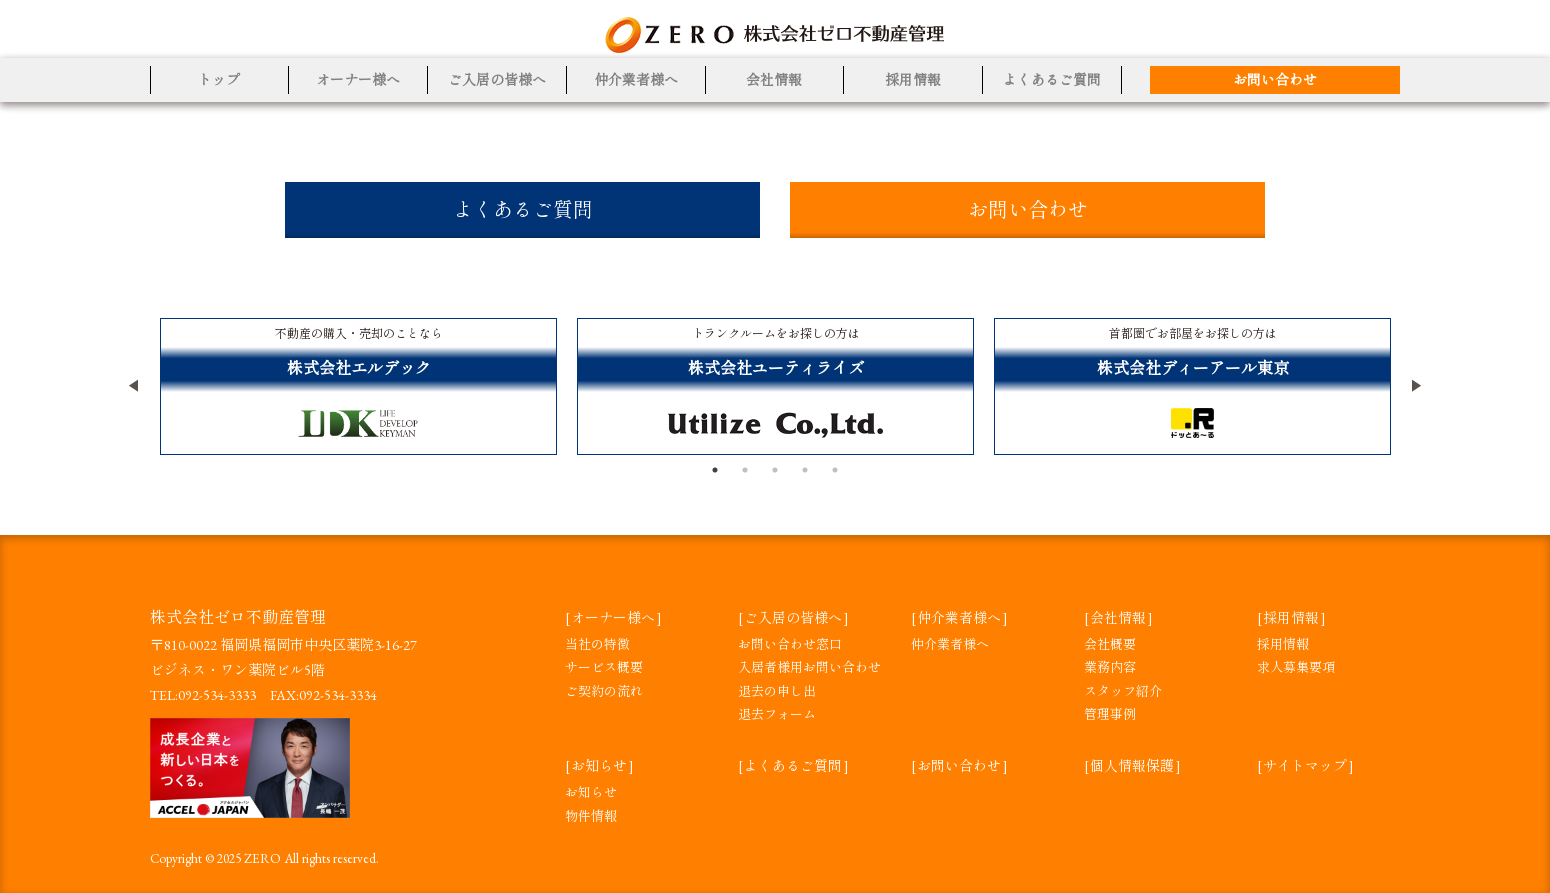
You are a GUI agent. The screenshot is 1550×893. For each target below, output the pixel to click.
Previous (135, 386)
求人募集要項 (1296, 667)
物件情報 (591, 816)
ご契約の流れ (604, 691)
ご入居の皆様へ (497, 80)
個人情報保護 (1132, 766)
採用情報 (913, 80)
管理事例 (1110, 714)
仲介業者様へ (636, 80)
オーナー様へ (358, 80)
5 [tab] (835, 470)
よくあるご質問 (1052, 80)
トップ (219, 80)
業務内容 (1110, 667)
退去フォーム (777, 714)
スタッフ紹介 (1123, 691)
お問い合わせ (1275, 80)
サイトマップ (1305, 766)
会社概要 (1110, 644)
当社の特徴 (597, 644)
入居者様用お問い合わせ (809, 667)
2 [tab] (745, 470)
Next (1415, 386)
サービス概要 (604, 667)
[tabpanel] (358, 387)
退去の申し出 (777, 691)
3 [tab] (775, 470)
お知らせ (599, 766)
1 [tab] (715, 470)
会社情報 (774, 80)
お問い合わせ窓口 (790, 644)
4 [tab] (805, 470)
